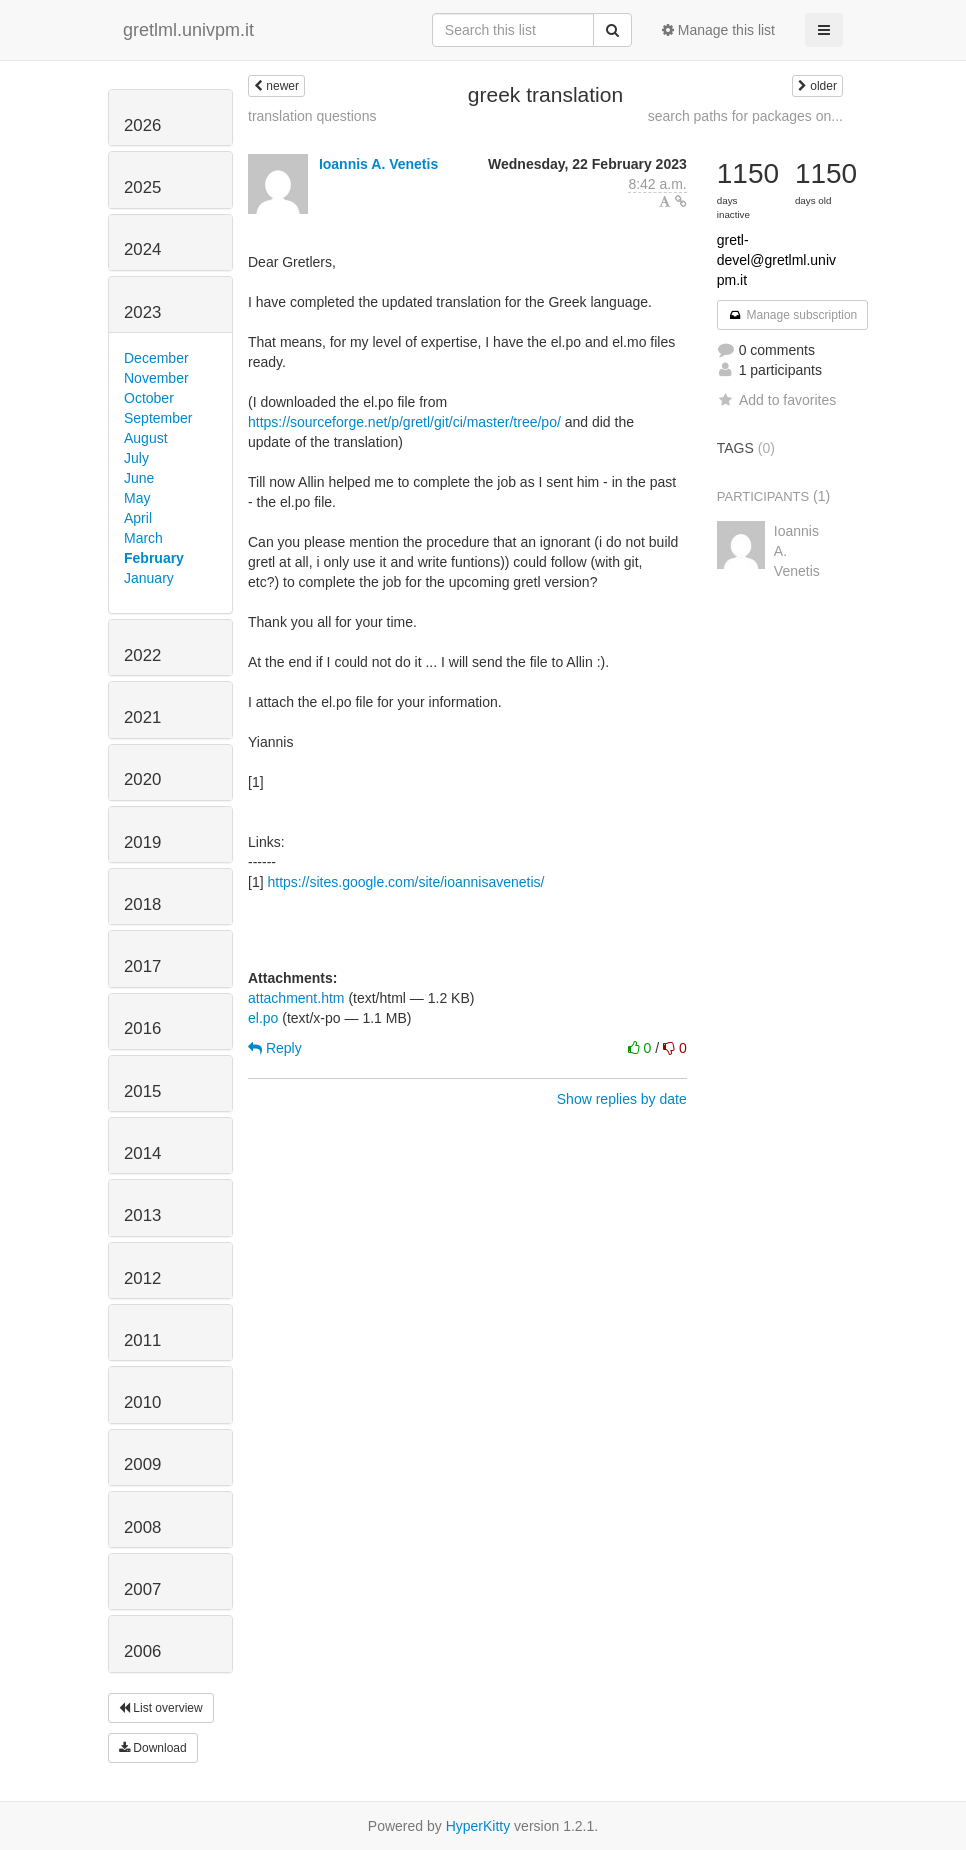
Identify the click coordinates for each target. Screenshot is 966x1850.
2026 (142, 125)
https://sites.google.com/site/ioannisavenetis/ (405, 882)
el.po (263, 1018)
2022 (142, 655)
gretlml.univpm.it (188, 30)
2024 (142, 249)
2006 (142, 1651)
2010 (142, 1402)
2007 (142, 1589)
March (143, 538)
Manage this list (718, 30)
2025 (142, 187)
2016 (142, 1028)
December (156, 358)
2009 (142, 1464)
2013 (142, 1215)
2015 (142, 1091)
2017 (142, 966)
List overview (161, 1708)
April (138, 518)
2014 (142, 1153)
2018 (142, 904)
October (149, 398)
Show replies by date (622, 1099)
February (154, 558)
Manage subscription (793, 315)
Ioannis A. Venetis (378, 164)
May (137, 498)
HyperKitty (478, 1826)
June (139, 478)
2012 (142, 1278)
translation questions (312, 116)
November (156, 378)
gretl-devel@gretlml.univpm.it (776, 260)
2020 (142, 779)
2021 (142, 717)
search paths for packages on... (745, 116)
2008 (142, 1527)
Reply (275, 1048)
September (158, 418)
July (136, 458)
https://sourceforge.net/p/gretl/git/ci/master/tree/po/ (404, 422)
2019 (142, 842)
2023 (142, 312)
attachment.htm (296, 998)
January (149, 578)
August (146, 438)
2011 (142, 1340)
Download (153, 1748)
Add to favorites (776, 400)
